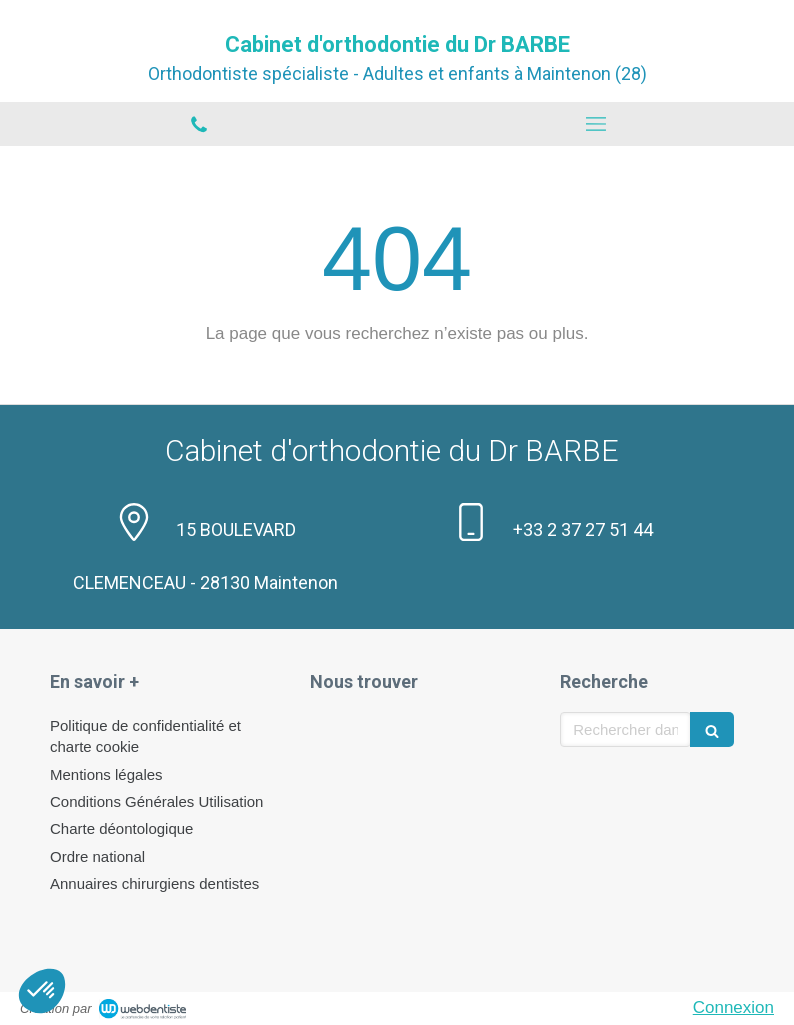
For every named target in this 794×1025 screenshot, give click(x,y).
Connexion (733, 1007)
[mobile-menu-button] (595, 124)
